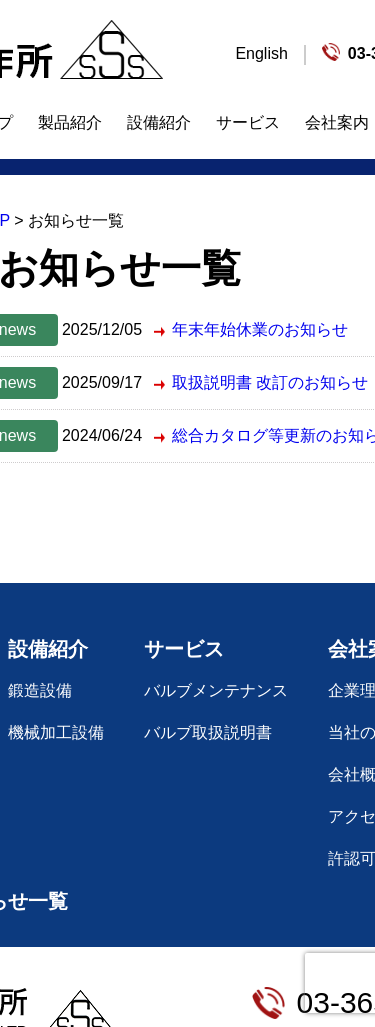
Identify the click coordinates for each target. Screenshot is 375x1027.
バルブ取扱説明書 (208, 732)
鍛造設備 (40, 690)
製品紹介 (70, 122)
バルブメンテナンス (216, 690)
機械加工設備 (56, 732)
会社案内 (337, 122)
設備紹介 (159, 122)
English (261, 53)
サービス (248, 122)
